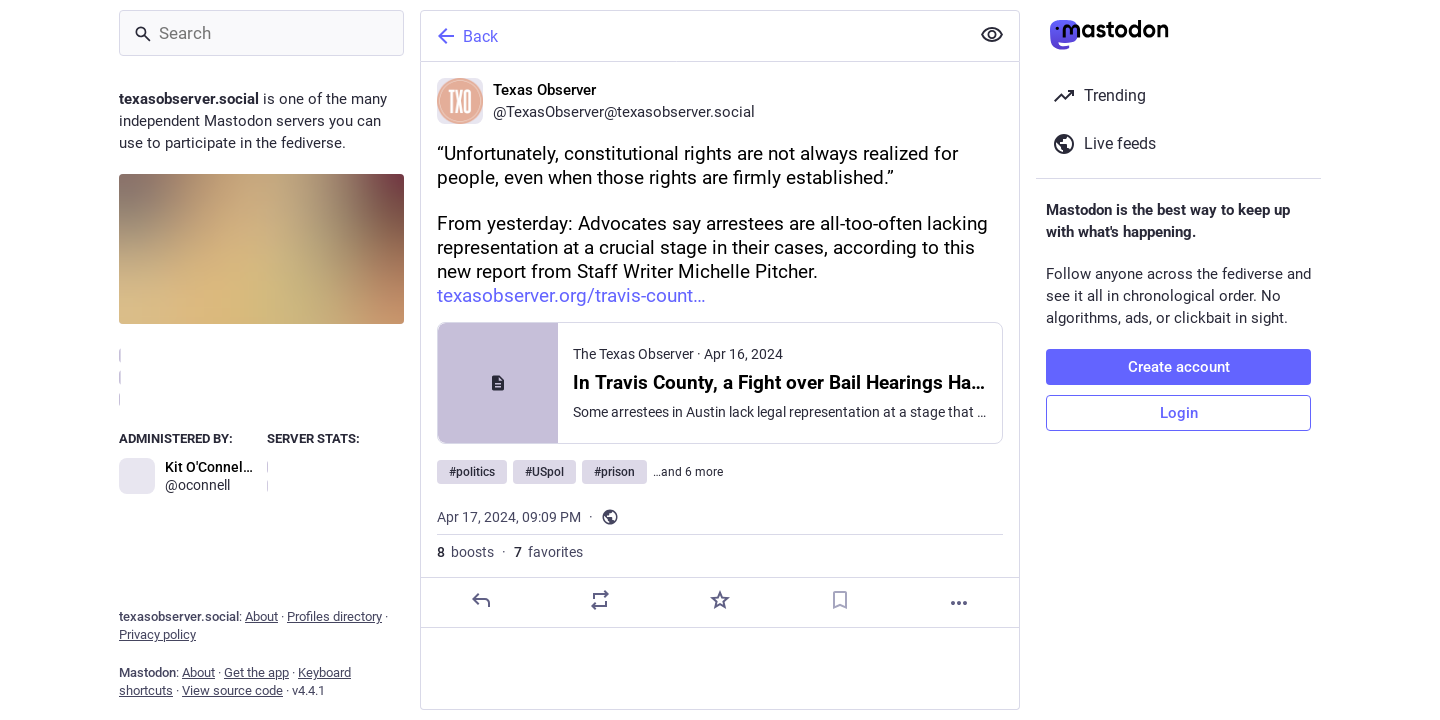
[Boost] (600, 600)
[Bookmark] (840, 600)
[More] (959, 603)
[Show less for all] (992, 35)
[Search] (261, 33)
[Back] (693, 36)
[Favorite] (720, 600)
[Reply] (481, 600)
